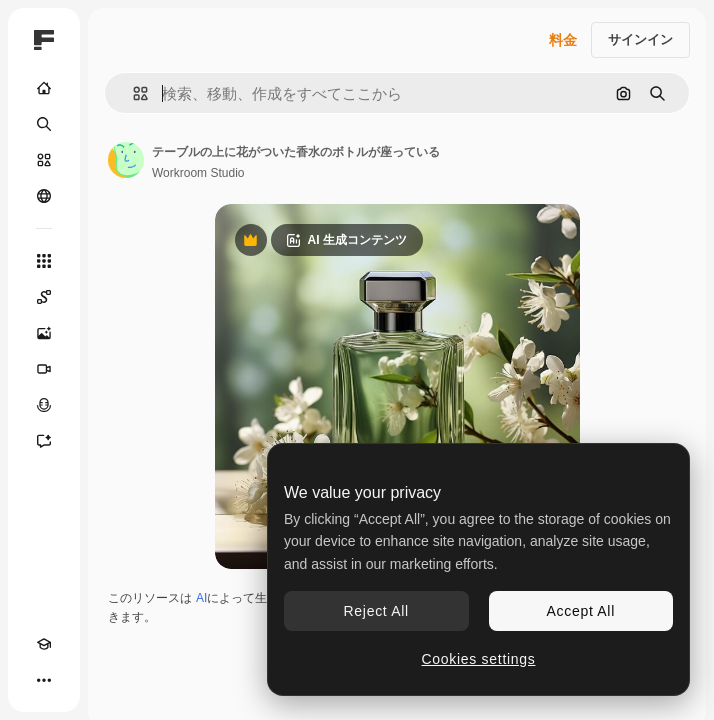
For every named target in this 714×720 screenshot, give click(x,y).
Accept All (581, 611)
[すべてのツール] (44, 261)
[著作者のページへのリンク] (126, 160)
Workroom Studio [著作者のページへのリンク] (198, 173)
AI (201, 598)
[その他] (44, 680)
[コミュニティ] (44, 196)
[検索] (44, 124)
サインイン (640, 39)
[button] (132, 93)
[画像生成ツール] (44, 333)
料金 (563, 40)
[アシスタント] (44, 441)
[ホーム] (44, 88)
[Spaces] (44, 297)
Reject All (376, 611)
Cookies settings (479, 659)
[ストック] (44, 160)
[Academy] (44, 644)
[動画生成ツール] (44, 369)
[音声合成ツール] (44, 405)
